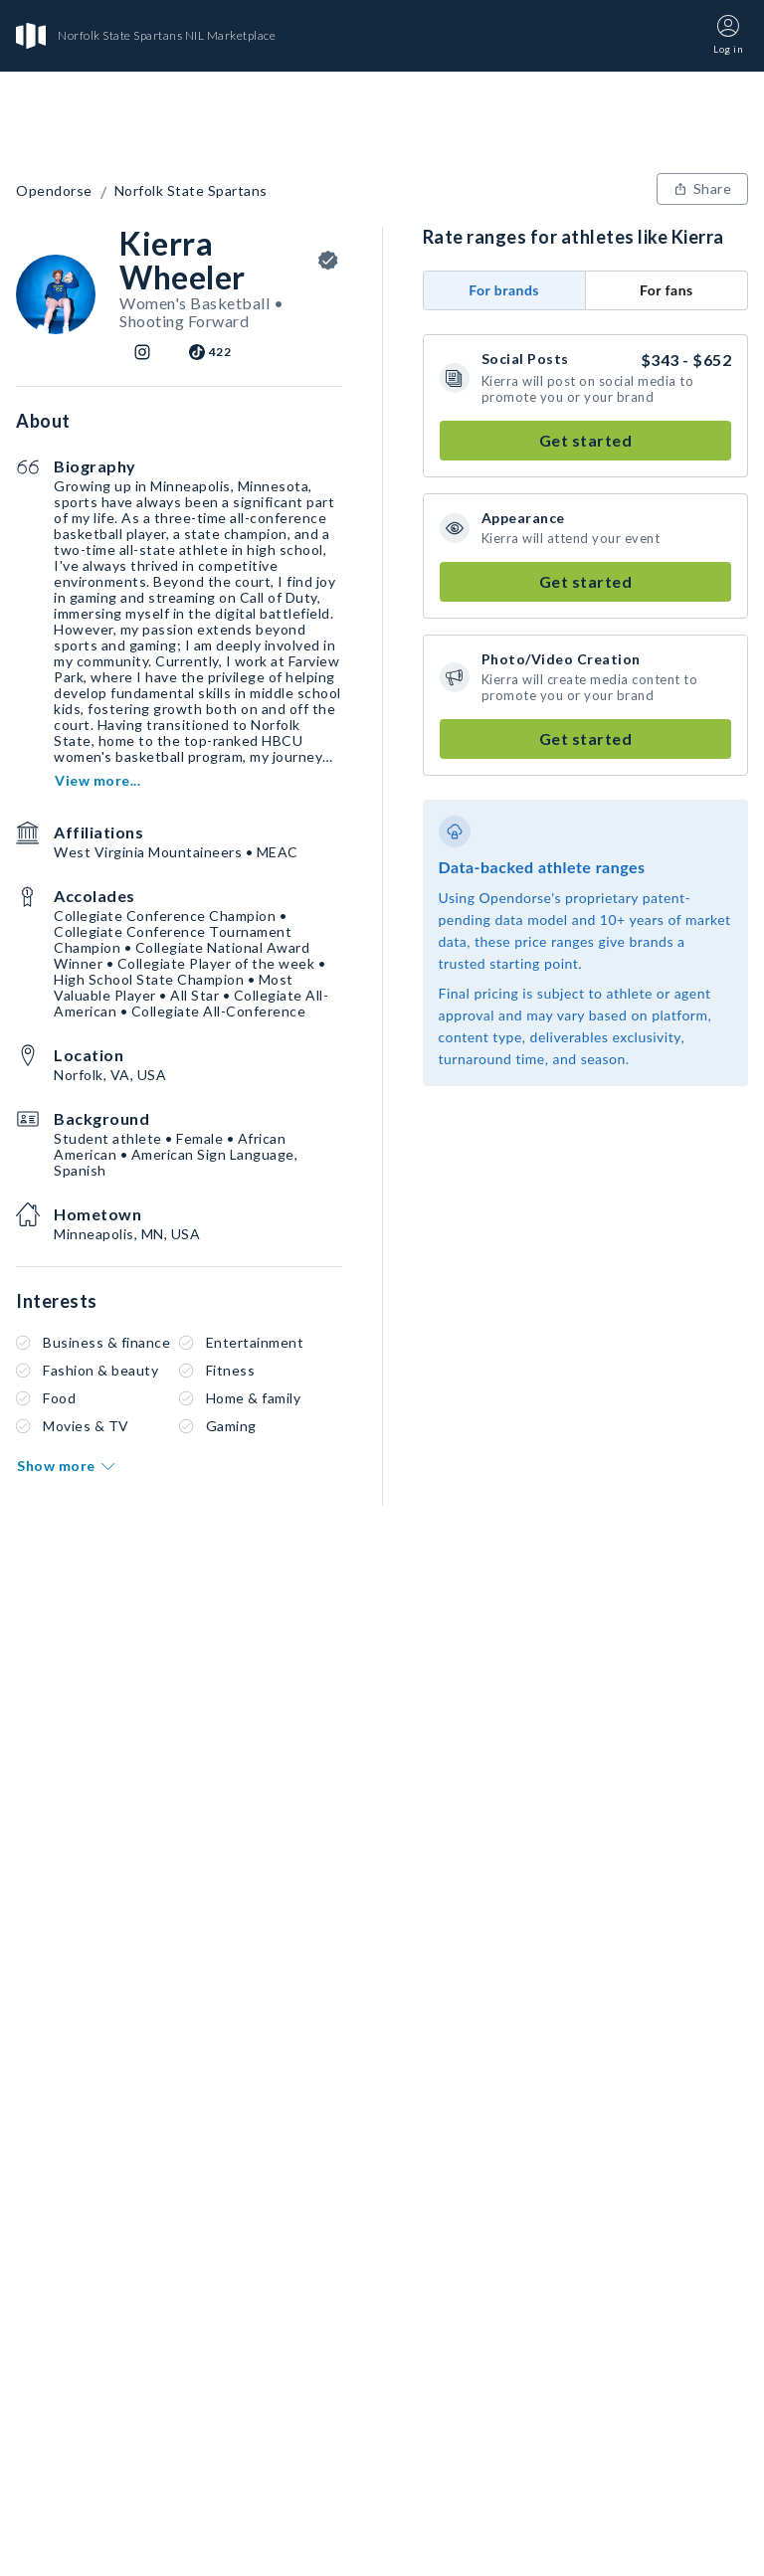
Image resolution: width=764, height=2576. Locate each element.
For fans (666, 289)
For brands (504, 289)
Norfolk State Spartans (191, 191)
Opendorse (54, 191)
